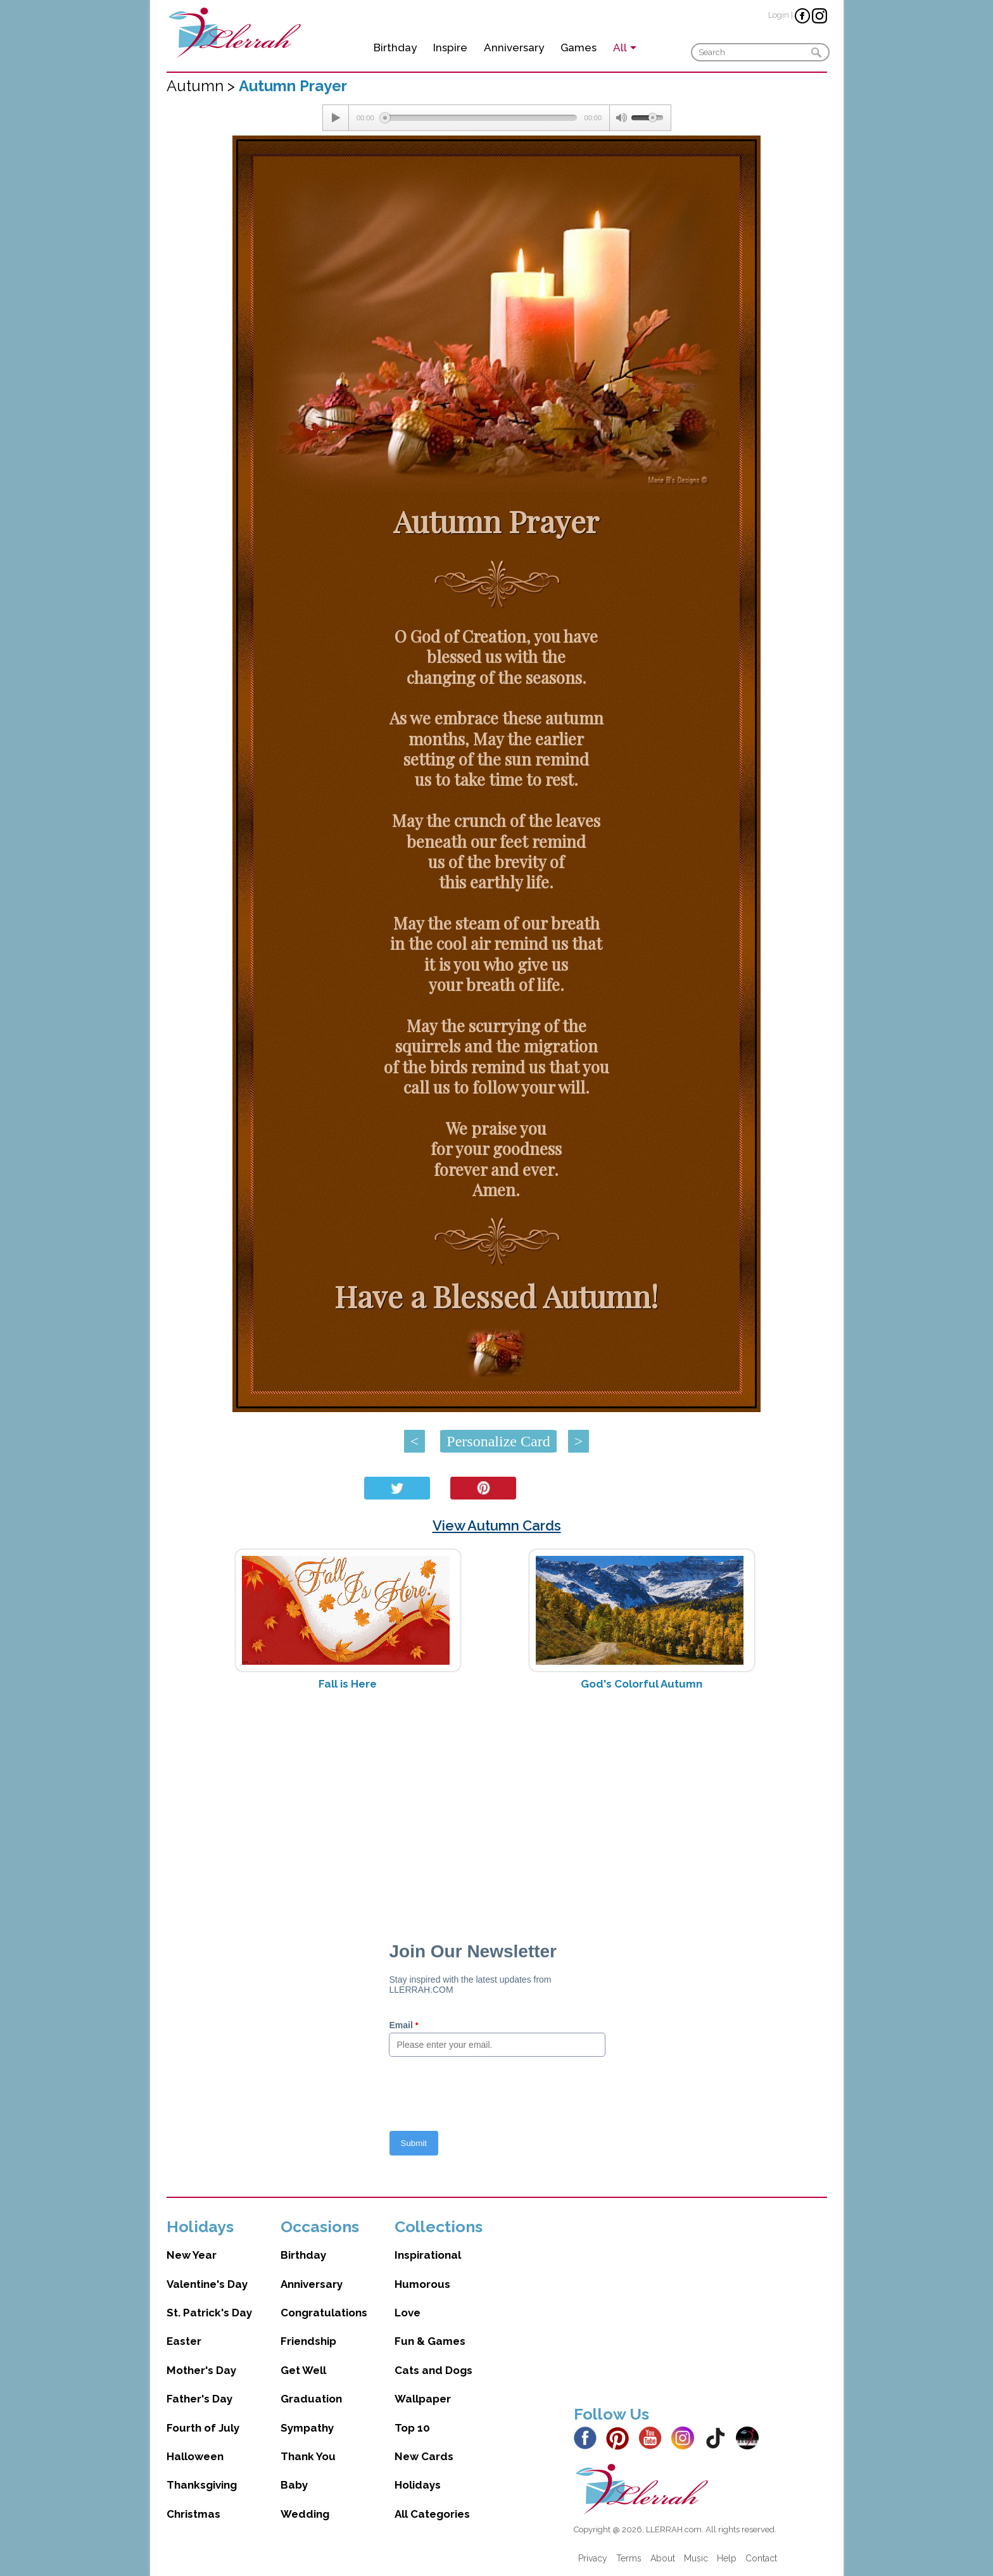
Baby (294, 2484)
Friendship (308, 2341)
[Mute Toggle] (620, 117)
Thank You (308, 2456)
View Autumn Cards (497, 1525)
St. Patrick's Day (209, 2312)
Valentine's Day (207, 2284)
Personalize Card (498, 1441)
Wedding (305, 2514)
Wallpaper (423, 2398)
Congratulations (324, 2312)
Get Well (303, 2370)
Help (727, 2558)
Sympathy (307, 2427)
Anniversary (514, 47)
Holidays (418, 2484)
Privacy (592, 2558)
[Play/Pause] (335, 117)
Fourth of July (203, 2427)
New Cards (424, 2456)
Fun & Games (430, 2341)
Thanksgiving (202, 2484)
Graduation (311, 2398)
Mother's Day (201, 2370)
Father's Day (199, 2398)
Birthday (395, 47)
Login (778, 15)
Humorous (422, 2284)
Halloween (195, 2456)
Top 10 (412, 2427)
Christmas (193, 2514)
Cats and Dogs (433, 2370)
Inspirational (428, 2255)
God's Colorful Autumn (641, 1683)
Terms (629, 2558)
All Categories (432, 2514)
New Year (192, 2255)
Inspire (450, 47)
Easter (184, 2341)
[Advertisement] (497, 1801)
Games (578, 47)
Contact (761, 2558)
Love (408, 2312)
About (662, 2558)
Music (696, 2558)
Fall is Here (348, 1683)
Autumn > (203, 86)
